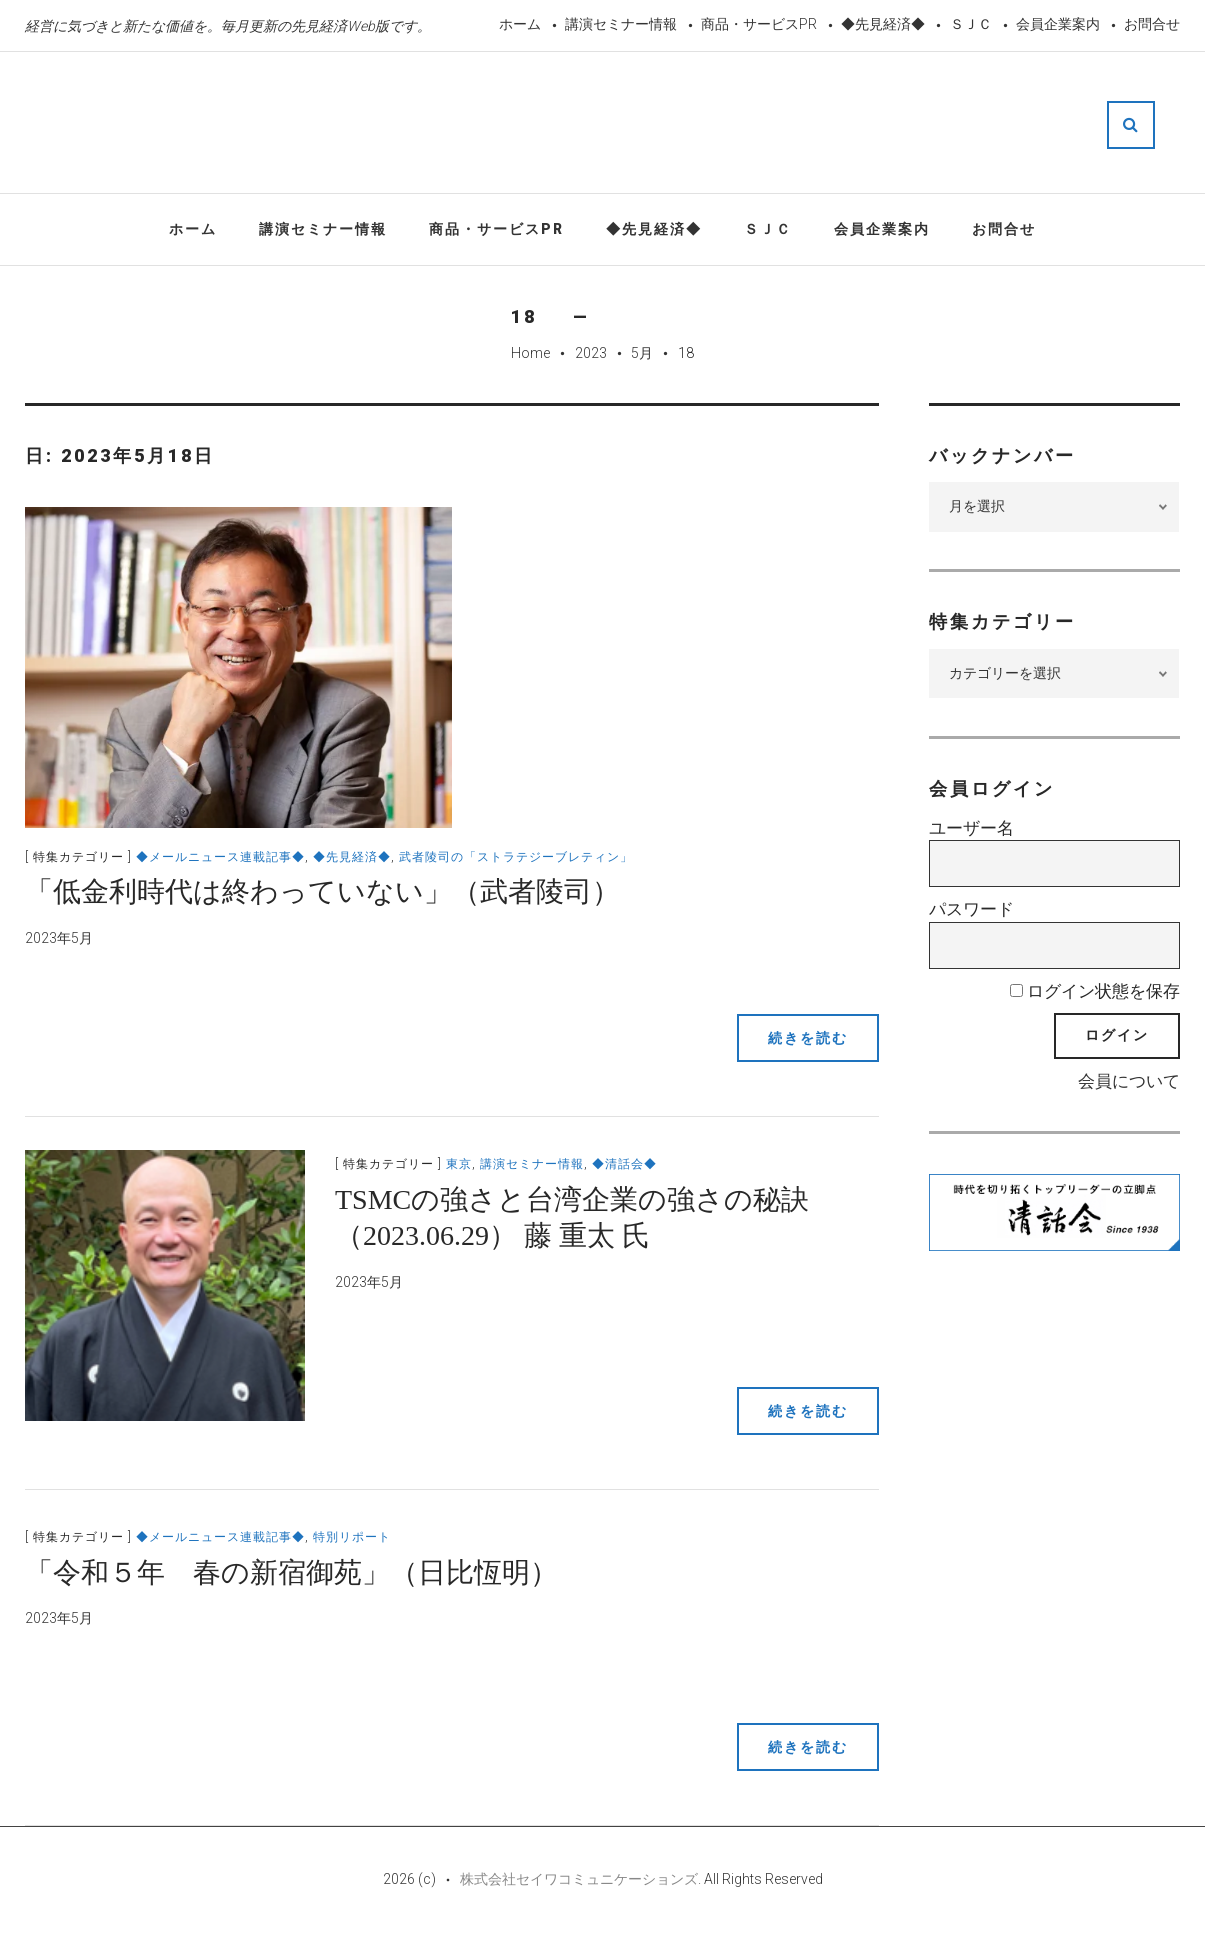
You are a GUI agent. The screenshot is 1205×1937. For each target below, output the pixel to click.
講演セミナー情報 (621, 24)
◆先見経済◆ (883, 24)
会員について (1129, 1081)
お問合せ (1152, 24)
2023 (591, 353)
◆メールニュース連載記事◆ (220, 857)
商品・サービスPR (759, 24)
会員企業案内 (1058, 24)
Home (530, 353)
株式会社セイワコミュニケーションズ (579, 1879)
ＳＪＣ (971, 24)
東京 (459, 1164)
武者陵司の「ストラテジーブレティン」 (516, 857)
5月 (642, 353)
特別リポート (352, 1537)
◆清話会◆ (624, 1164)
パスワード (971, 909)
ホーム (520, 24)
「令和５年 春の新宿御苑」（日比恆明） (291, 1572)
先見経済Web (615, 124)
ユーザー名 (971, 828)
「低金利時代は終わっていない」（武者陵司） (322, 891)
